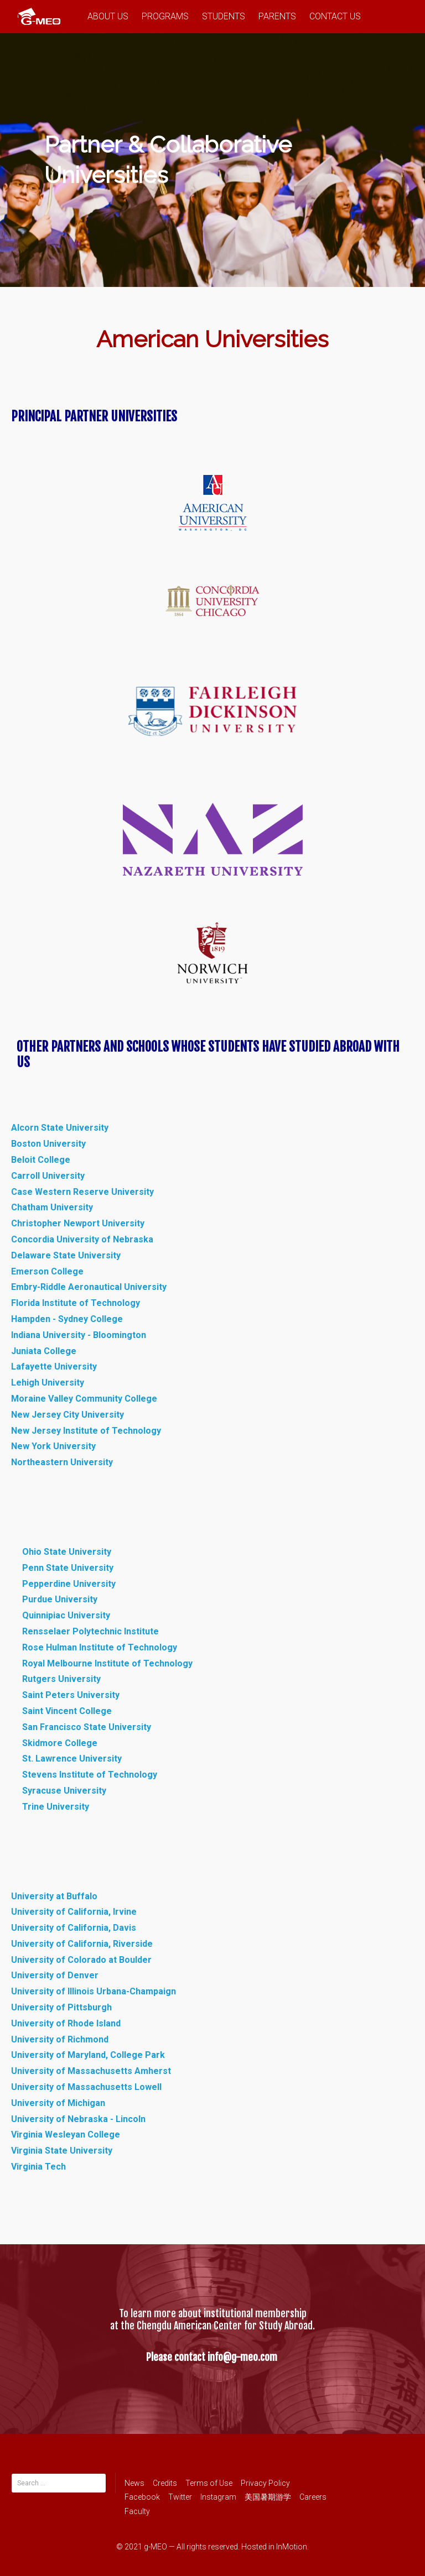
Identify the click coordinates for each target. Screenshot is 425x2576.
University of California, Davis (73, 1927)
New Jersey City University (67, 1414)
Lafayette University (54, 1366)
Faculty (137, 2511)
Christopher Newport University (77, 1223)
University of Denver (55, 1975)
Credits (165, 2483)
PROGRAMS (165, 16)
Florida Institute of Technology (75, 1303)
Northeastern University (62, 1462)
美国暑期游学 (268, 2497)
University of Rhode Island (66, 2023)
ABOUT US (107, 16)
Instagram (218, 2497)
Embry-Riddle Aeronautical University (89, 1287)
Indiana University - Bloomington (78, 1335)
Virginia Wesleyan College (65, 2134)
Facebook (142, 2497)
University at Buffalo (54, 1896)
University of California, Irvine (74, 1911)
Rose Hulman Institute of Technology (99, 1647)
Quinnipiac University (66, 1615)
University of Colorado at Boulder (81, 1960)
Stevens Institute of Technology (90, 1774)
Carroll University (48, 1176)
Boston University (48, 1143)
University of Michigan (58, 2103)
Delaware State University (66, 1255)
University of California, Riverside (82, 1943)
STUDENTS (223, 16)
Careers (312, 2497)
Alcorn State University (59, 1127)
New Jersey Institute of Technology (86, 1430)
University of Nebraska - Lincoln (78, 2119)
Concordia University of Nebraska (82, 1239)
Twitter (180, 2497)
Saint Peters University (71, 1695)
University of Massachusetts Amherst (91, 2071)
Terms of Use (208, 2483)
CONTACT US (335, 16)
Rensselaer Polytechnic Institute (90, 1631)
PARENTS (277, 16)
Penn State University (67, 1568)
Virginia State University (61, 2150)
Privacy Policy (265, 2483)
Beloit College (40, 1159)
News (134, 2483)
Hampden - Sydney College (67, 1319)
